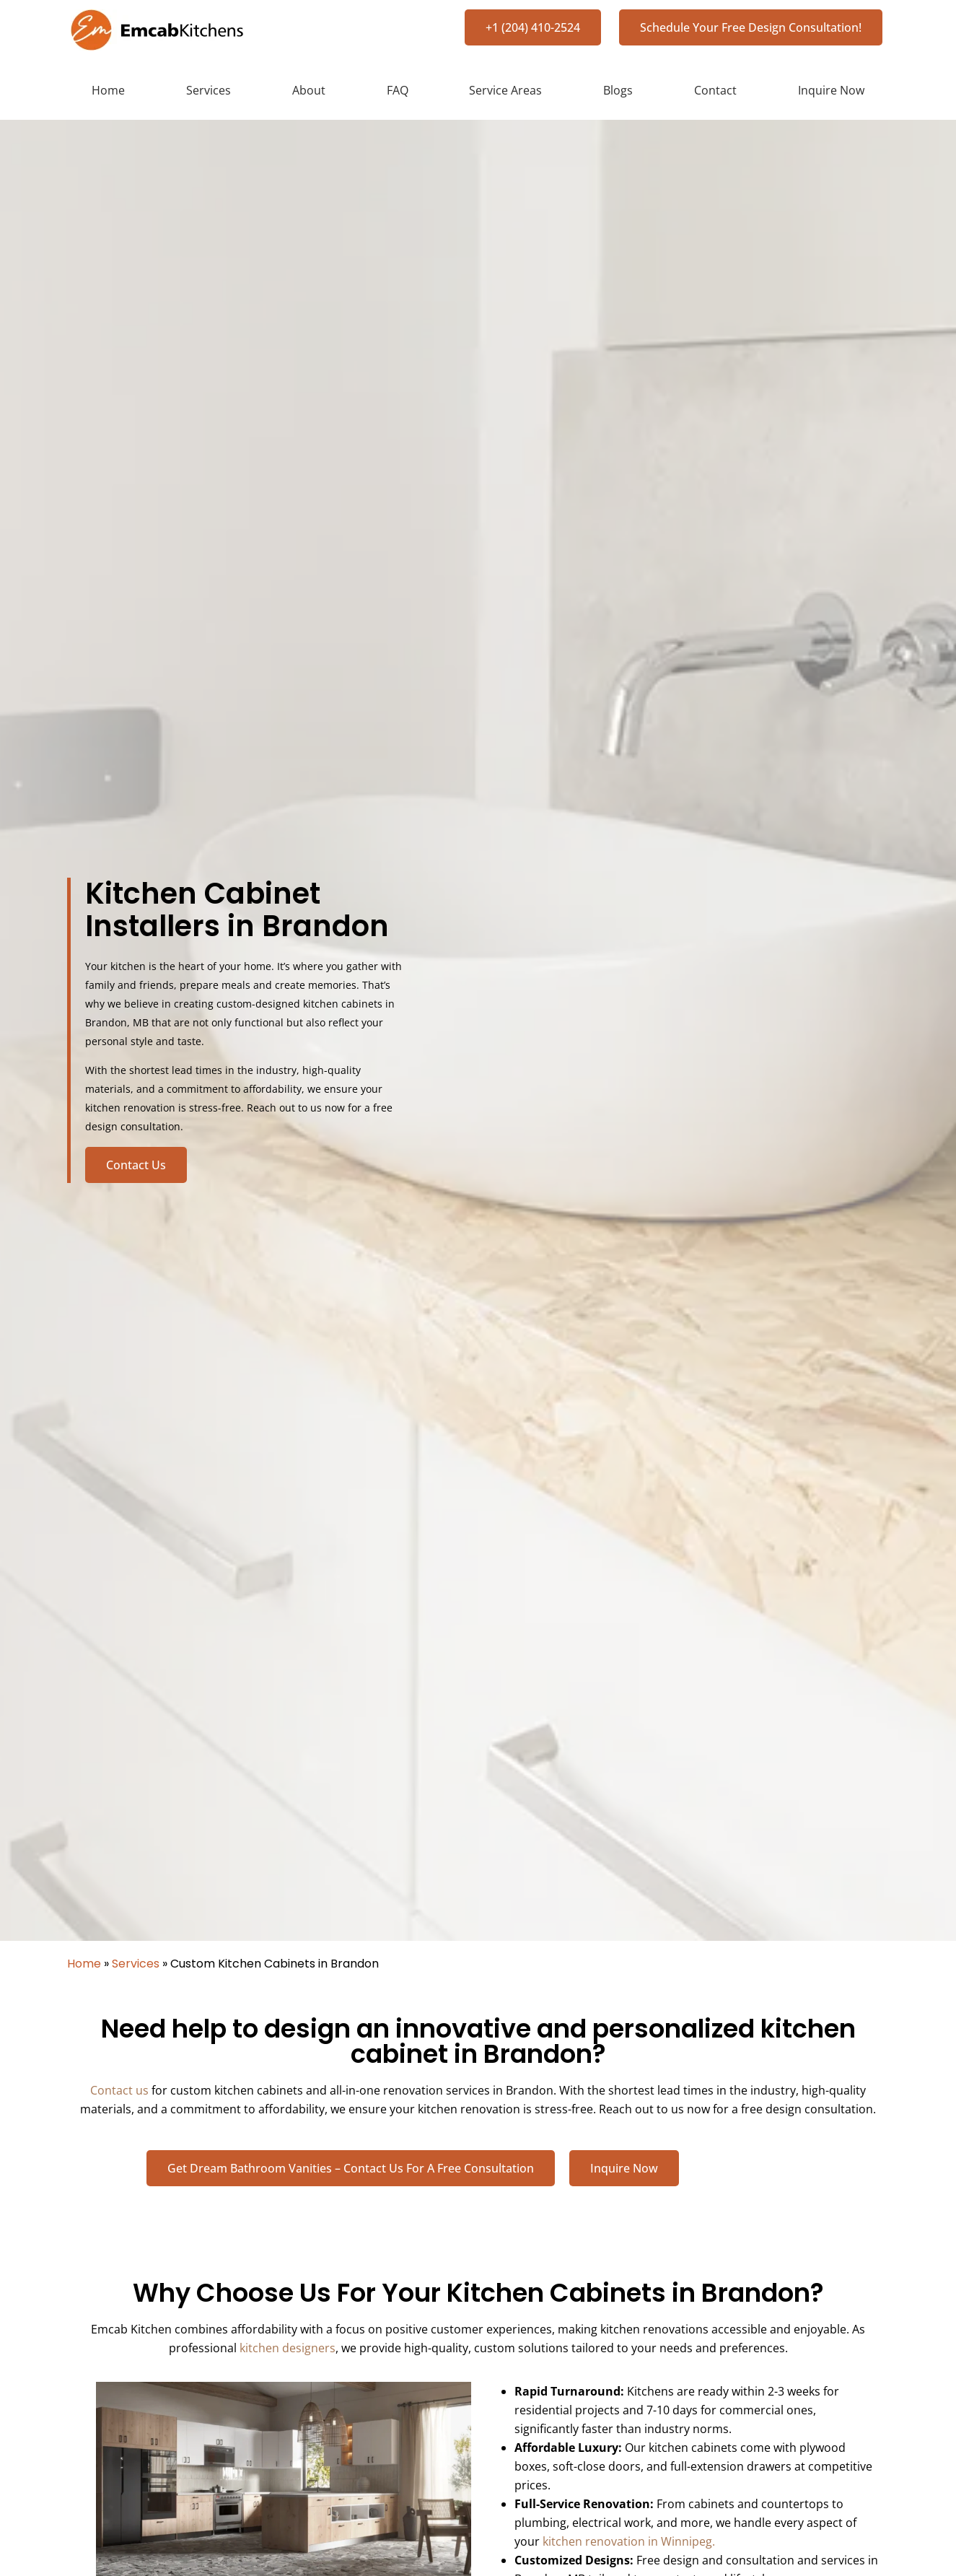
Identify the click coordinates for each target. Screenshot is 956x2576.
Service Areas (505, 90)
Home (108, 90)
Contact (715, 90)
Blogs (618, 90)
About (308, 90)
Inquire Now (831, 90)
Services (208, 90)
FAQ (397, 90)
